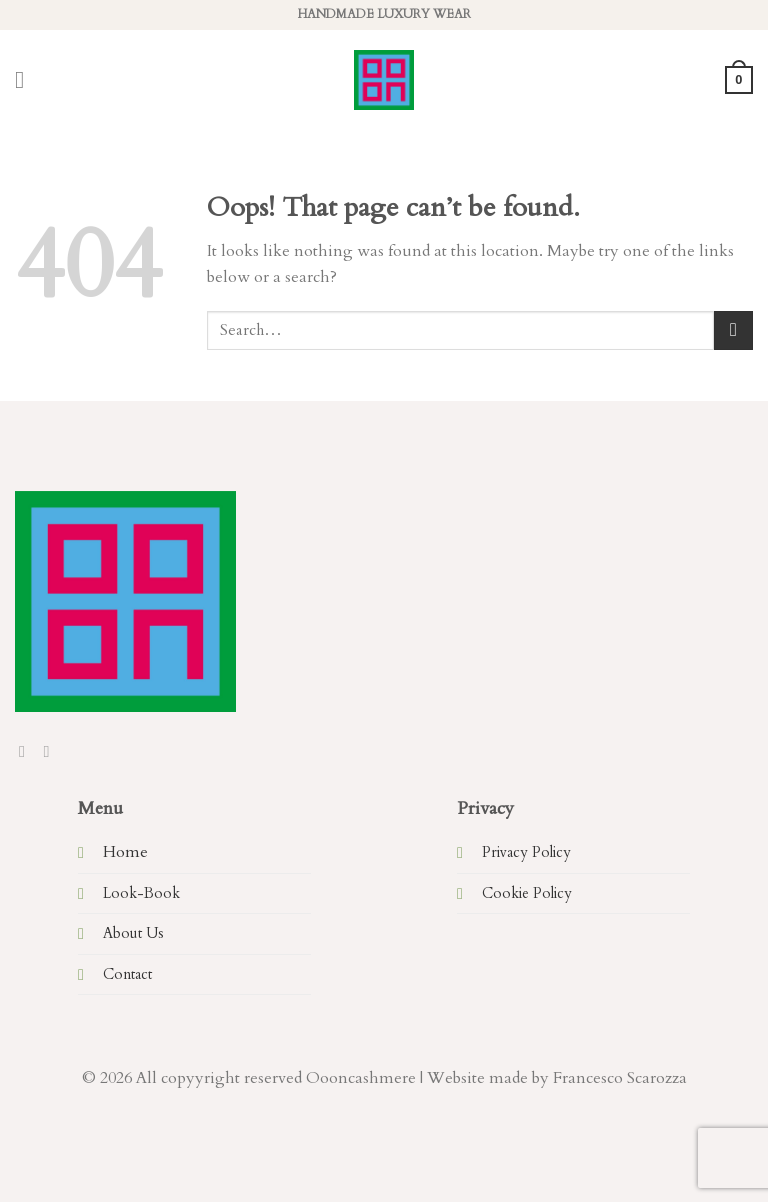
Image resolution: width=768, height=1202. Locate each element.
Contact (127, 974)
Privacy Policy (526, 852)
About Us (133, 933)
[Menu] (27, 79)
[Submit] (733, 330)
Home (125, 852)
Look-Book (141, 893)
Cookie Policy (527, 893)
